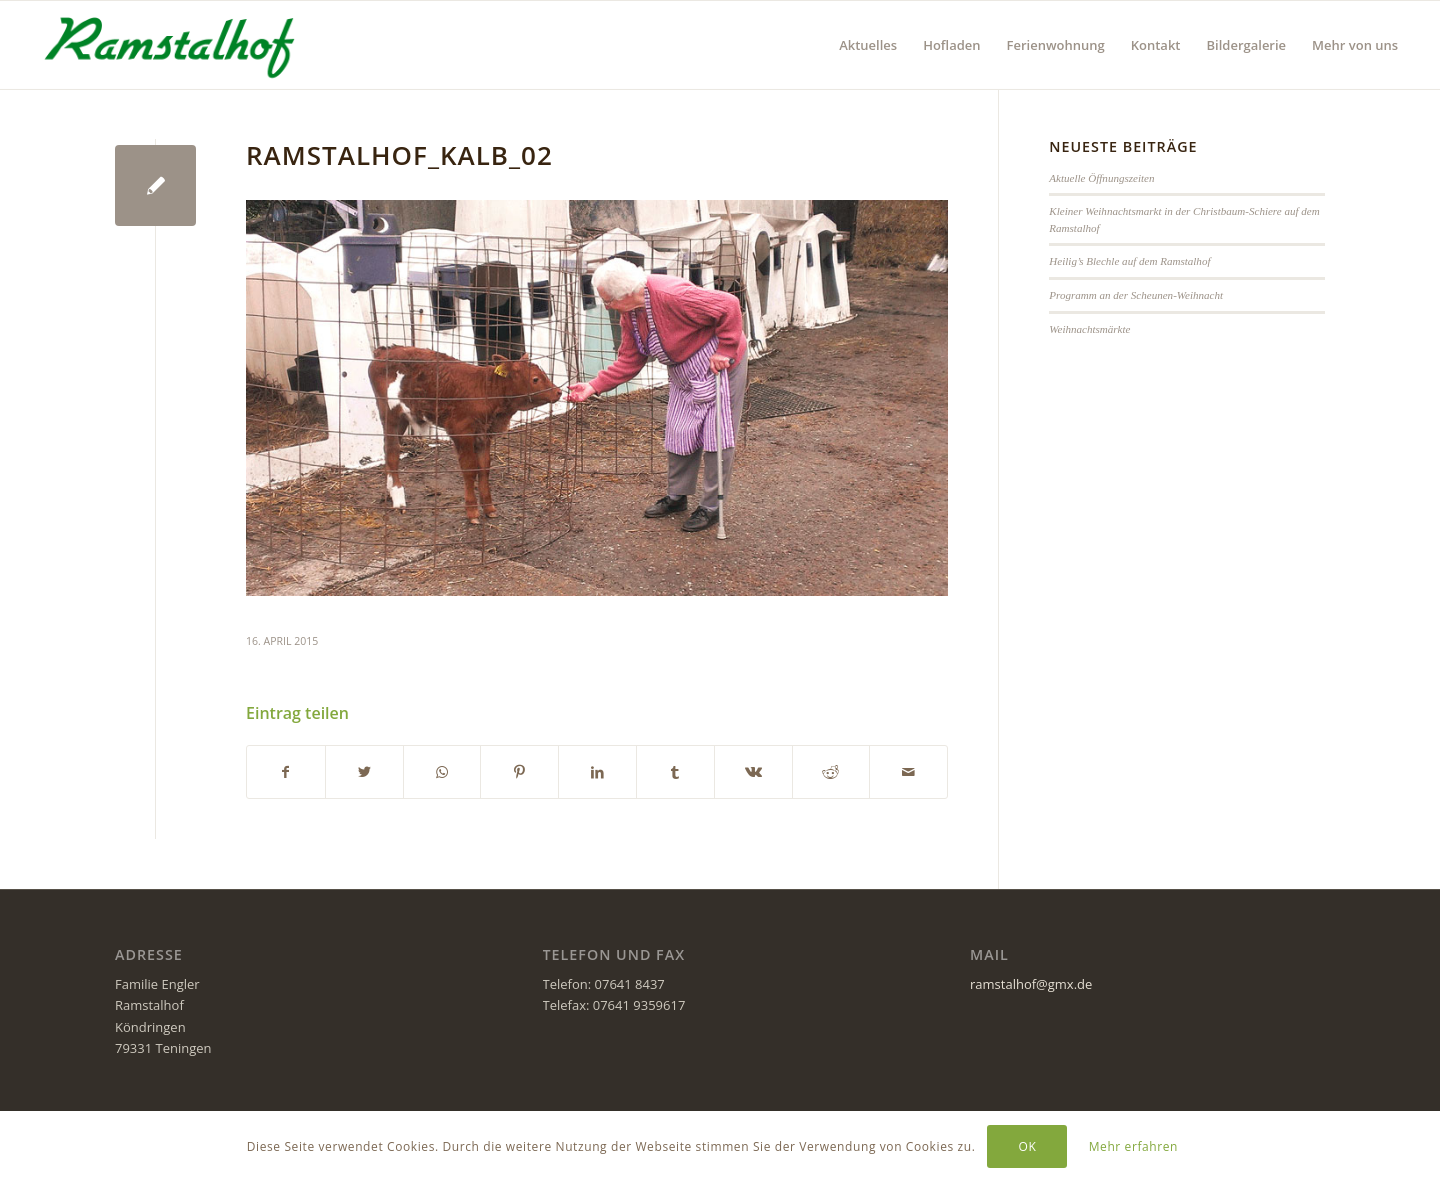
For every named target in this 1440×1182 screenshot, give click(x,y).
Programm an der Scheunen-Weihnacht (1136, 295)
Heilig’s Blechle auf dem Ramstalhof (1129, 261)
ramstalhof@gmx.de (1031, 984)
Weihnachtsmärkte (1089, 329)
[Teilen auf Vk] (753, 772)
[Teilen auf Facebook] (286, 772)
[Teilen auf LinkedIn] (597, 772)
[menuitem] (868, 45)
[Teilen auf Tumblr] (675, 772)
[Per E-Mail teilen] (908, 772)
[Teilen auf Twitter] (364, 772)
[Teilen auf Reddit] (831, 772)
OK (1028, 1146)
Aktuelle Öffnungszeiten (1101, 178)
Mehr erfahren (1133, 1146)
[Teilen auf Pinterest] (519, 772)
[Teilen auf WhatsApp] (442, 772)
